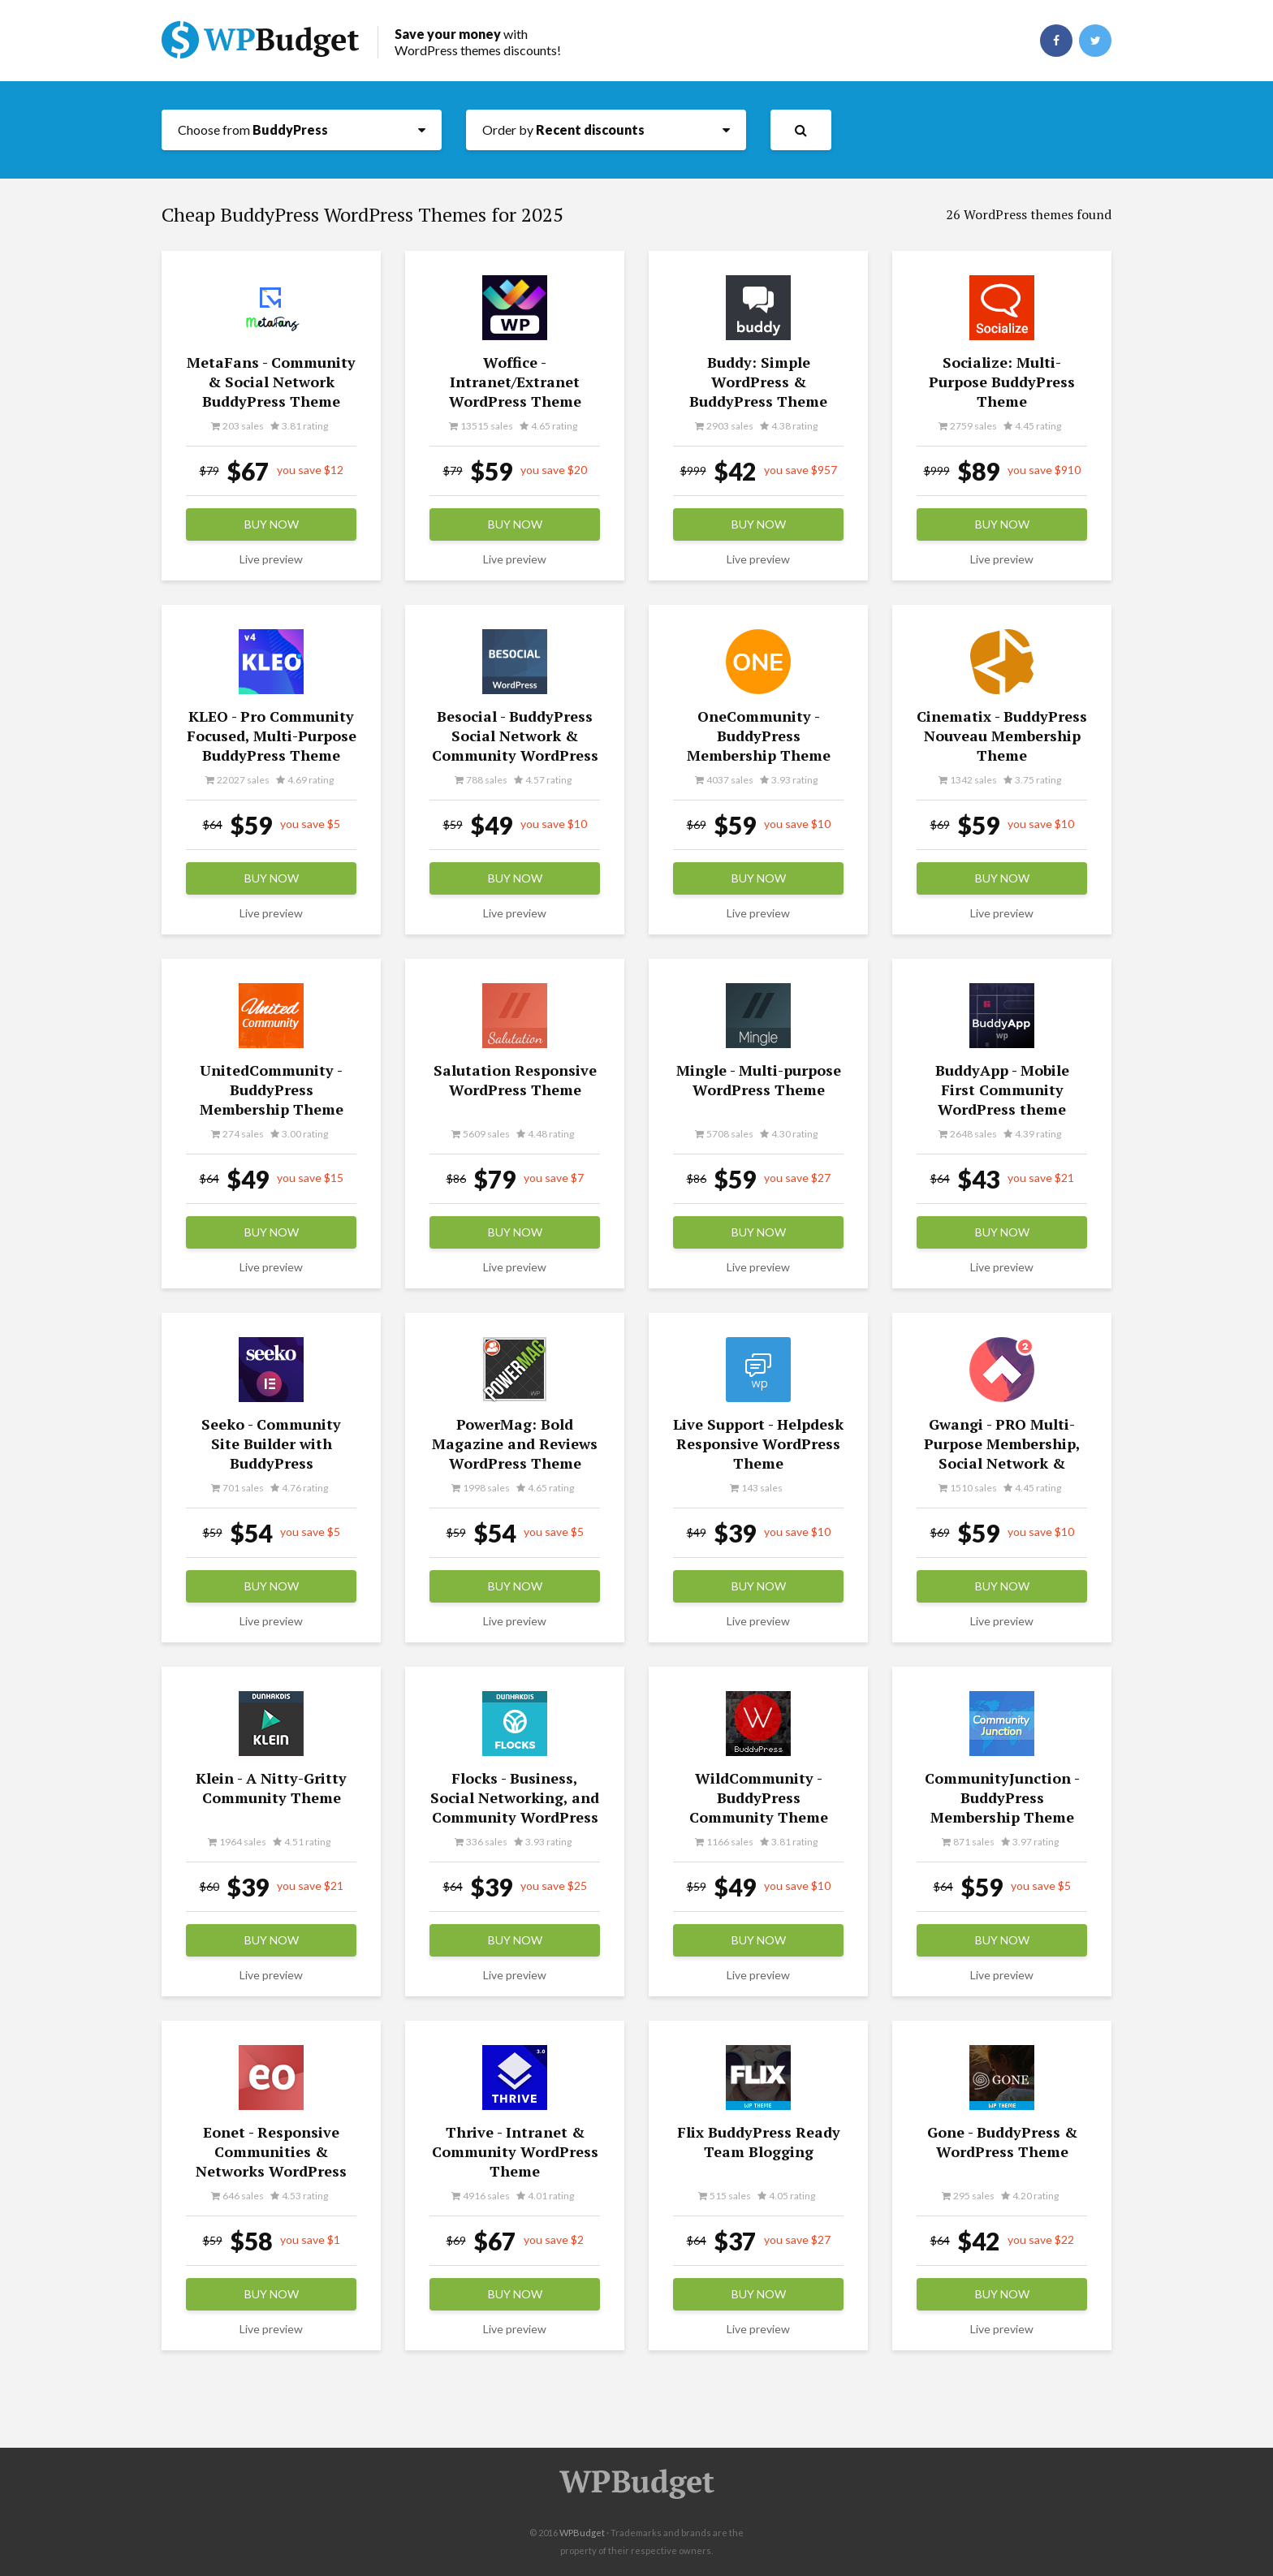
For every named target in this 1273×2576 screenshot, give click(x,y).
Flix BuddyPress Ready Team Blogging (758, 2141)
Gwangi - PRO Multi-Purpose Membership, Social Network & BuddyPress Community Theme (1002, 1463)
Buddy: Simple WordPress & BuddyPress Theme (758, 381)
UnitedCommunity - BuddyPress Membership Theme (271, 1089)
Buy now (271, 524)
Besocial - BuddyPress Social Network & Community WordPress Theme (515, 745)
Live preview (271, 559)
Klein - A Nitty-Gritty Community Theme (271, 1787)
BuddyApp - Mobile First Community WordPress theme (1002, 1089)
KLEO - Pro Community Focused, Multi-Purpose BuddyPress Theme (271, 735)
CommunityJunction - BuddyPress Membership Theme (1002, 1797)
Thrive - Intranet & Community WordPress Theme (515, 2151)
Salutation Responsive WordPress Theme (515, 1079)
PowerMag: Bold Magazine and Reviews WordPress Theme (515, 1443)
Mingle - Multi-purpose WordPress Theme (758, 1079)
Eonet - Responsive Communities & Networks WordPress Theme (271, 2161)
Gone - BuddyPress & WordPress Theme (1002, 2141)
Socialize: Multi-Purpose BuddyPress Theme (1002, 381)
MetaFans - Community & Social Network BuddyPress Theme (271, 381)
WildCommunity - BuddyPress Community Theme (758, 1797)
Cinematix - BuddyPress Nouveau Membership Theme (1002, 735)
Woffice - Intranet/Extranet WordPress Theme (515, 381)
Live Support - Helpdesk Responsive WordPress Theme (758, 1443)
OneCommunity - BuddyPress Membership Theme (759, 735)
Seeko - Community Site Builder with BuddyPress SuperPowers (271, 1453)
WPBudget (582, 2532)
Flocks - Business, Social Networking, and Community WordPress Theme (514, 1807)
